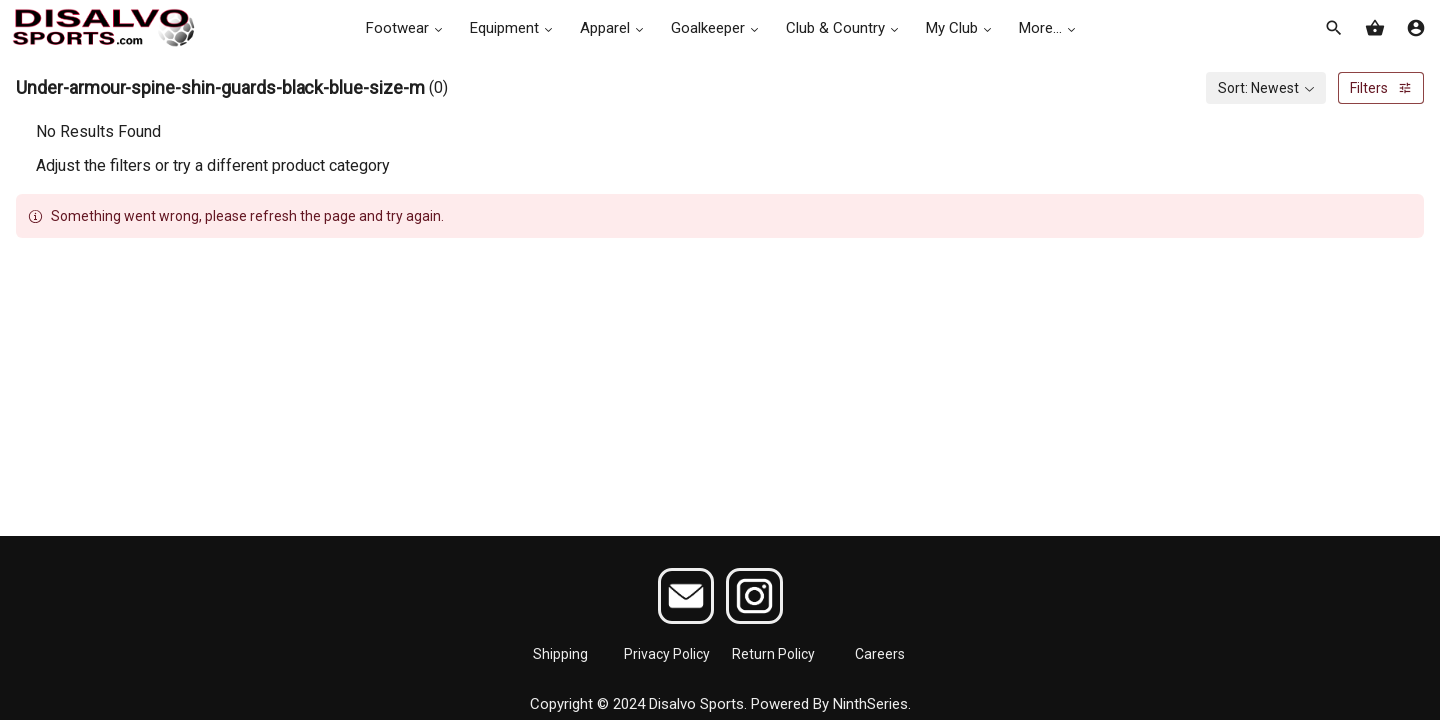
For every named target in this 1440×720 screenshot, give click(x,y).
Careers (880, 654)
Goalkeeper (716, 28)
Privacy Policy (667, 654)
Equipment (513, 28)
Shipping (560, 654)
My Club (960, 28)
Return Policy (773, 654)
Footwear (406, 28)
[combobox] (1266, 88)
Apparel (613, 28)
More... (1049, 28)
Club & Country (844, 28)
